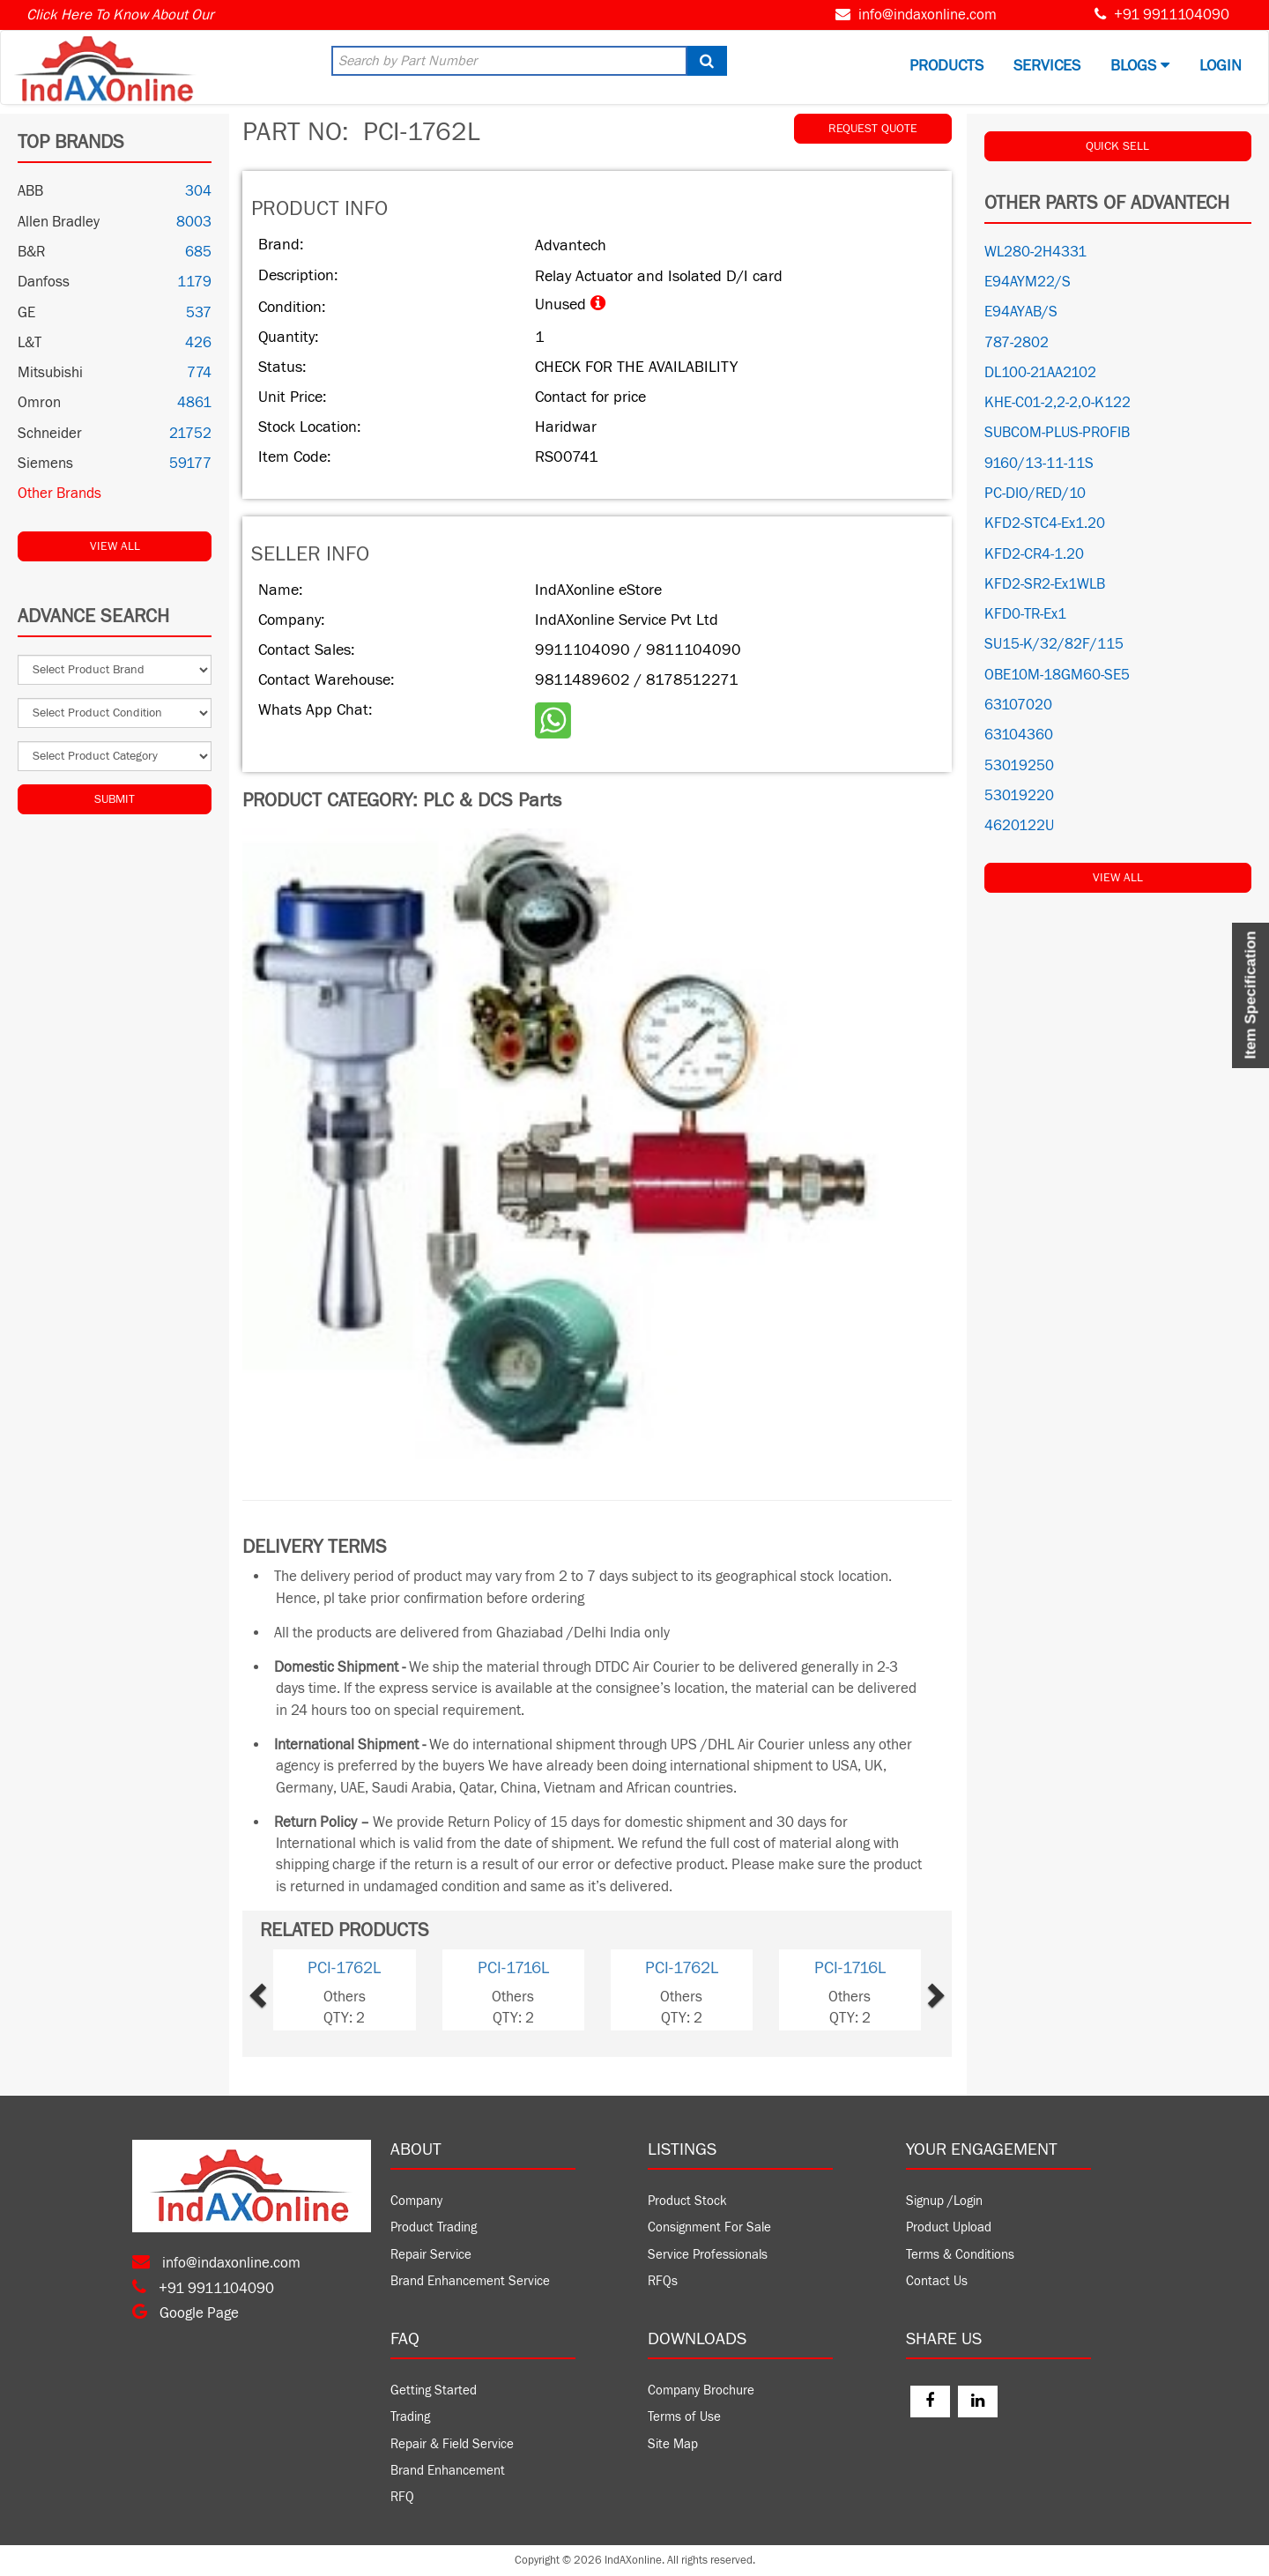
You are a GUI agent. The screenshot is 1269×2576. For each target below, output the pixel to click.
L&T (29, 343)
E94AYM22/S (1027, 282)
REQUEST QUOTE (872, 129)
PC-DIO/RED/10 (1035, 493)
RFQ (402, 2497)
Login (1220, 65)
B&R (31, 252)
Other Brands (59, 493)
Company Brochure (701, 2390)
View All (115, 546)
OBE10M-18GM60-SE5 (1057, 675)
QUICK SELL (1117, 146)
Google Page (185, 2313)
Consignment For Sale (709, 2227)
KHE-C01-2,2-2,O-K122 (1057, 403)
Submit (114, 799)
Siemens (45, 463)
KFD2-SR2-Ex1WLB (1044, 584)
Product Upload (948, 2227)
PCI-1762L (344, 1968)
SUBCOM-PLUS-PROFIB (1057, 433)
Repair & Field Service (452, 2444)
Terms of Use (684, 2416)
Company (416, 2201)
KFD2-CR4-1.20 (1034, 554)
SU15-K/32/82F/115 (1054, 644)
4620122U (1019, 826)
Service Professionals (708, 2254)
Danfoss (44, 282)
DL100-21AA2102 (1040, 373)
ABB (30, 191)
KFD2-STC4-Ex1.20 (1044, 523)
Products (946, 65)
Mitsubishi (50, 373)
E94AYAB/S (1021, 312)
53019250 (1019, 766)
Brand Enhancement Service (470, 2281)
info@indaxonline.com (927, 15)
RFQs (663, 2281)
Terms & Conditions (960, 2254)
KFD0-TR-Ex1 (1025, 614)
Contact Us (937, 2281)
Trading (410, 2416)
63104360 (1018, 735)
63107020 (1018, 705)
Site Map (673, 2444)
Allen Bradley (59, 222)
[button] (287, 1989)
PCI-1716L (513, 1968)
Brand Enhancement (447, 2470)
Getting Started (433, 2390)
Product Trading (433, 2227)
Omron (39, 403)
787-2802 (1016, 343)
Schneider (50, 433)
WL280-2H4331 (1035, 252)
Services (1046, 65)
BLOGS (1139, 65)
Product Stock (687, 2201)
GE (26, 313)
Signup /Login (944, 2201)
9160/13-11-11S (1039, 463)
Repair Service (430, 2254)
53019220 (1019, 796)
